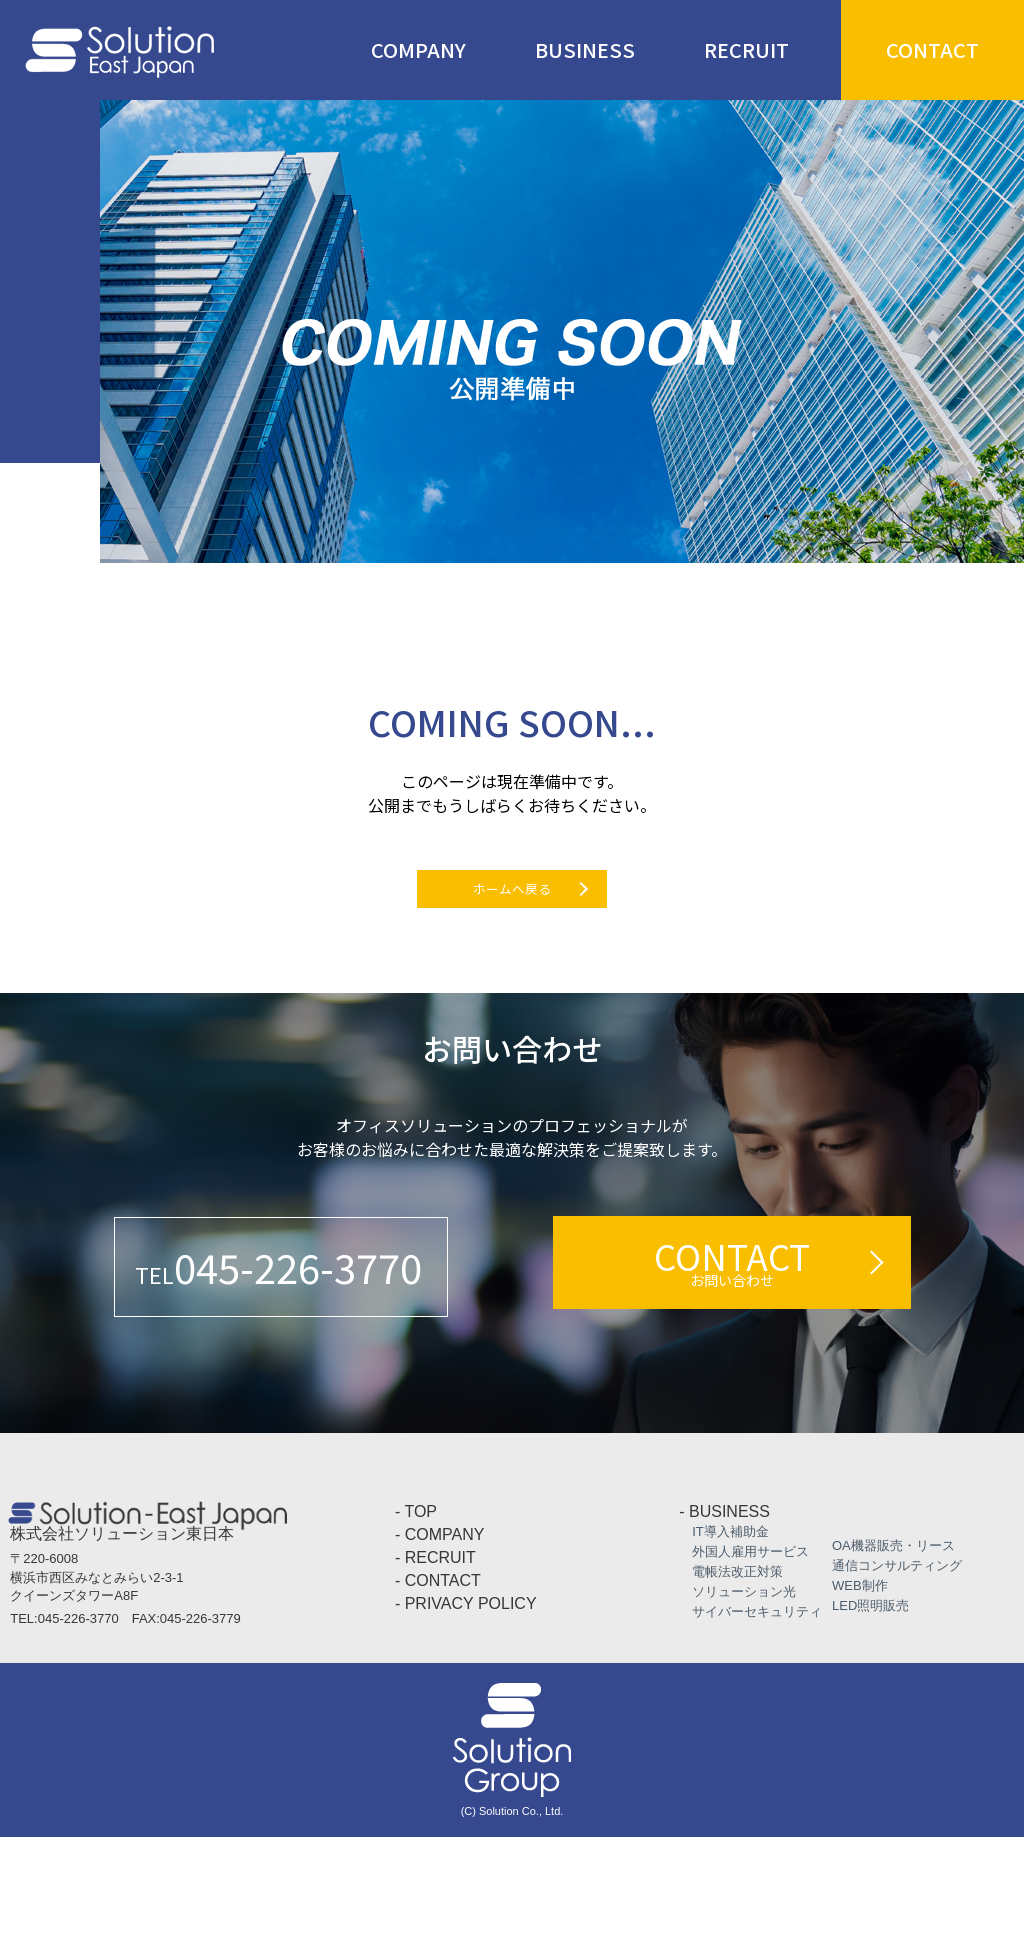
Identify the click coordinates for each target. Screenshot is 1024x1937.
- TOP (416, 1611)
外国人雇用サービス (744, 1651)
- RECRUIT (435, 1657)
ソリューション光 (737, 1691)
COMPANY (418, 49)
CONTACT (932, 49)
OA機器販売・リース (887, 1645)
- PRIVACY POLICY (466, 1703)
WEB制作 (853, 1685)
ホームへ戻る (512, 915)
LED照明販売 (864, 1705)
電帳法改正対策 (731, 1671)
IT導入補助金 (724, 1631)
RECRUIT (746, 49)
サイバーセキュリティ (750, 1711)
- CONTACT (438, 1680)
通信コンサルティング (890, 1665)
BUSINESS (585, 49)
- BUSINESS (724, 1611)
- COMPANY (439, 1634)
